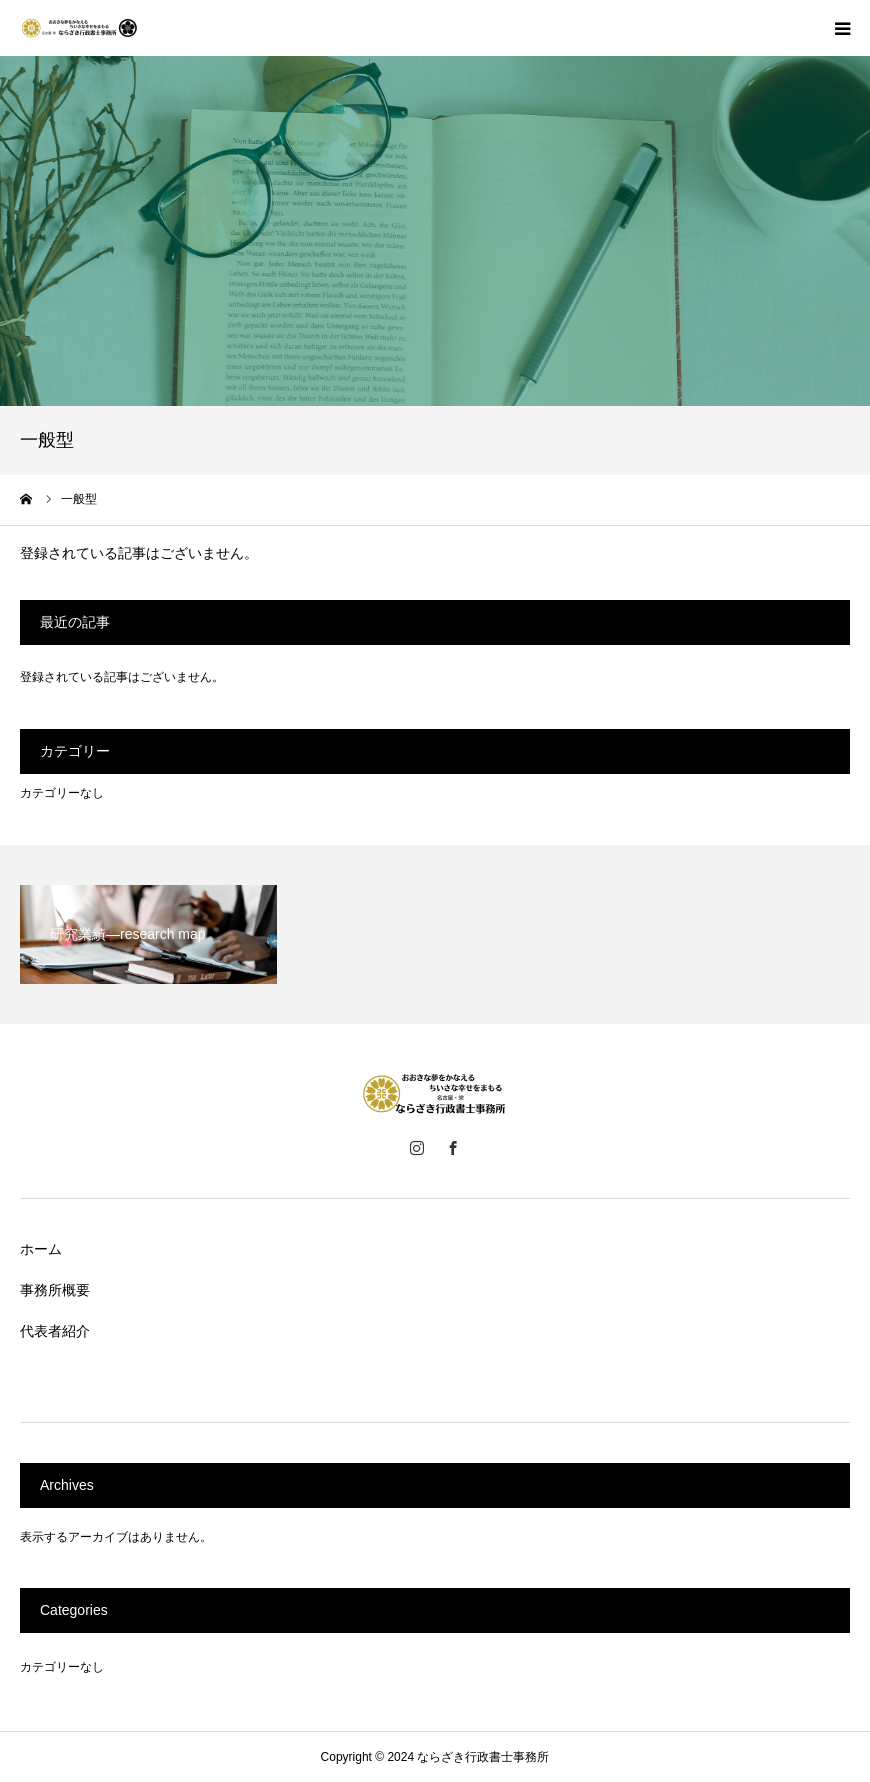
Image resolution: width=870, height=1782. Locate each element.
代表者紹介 (55, 1331)
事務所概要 (55, 1290)
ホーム (41, 1249)
